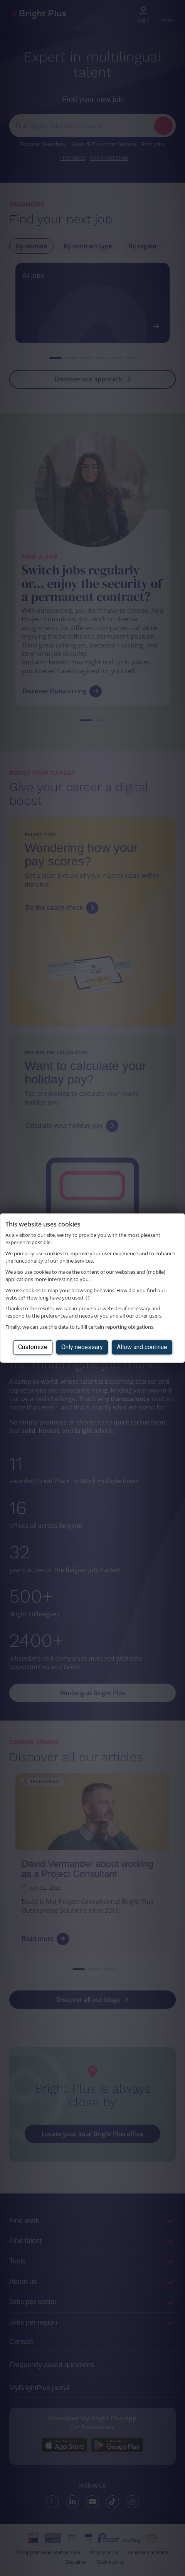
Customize (32, 1347)
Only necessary (82, 1347)
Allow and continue (142, 1347)
